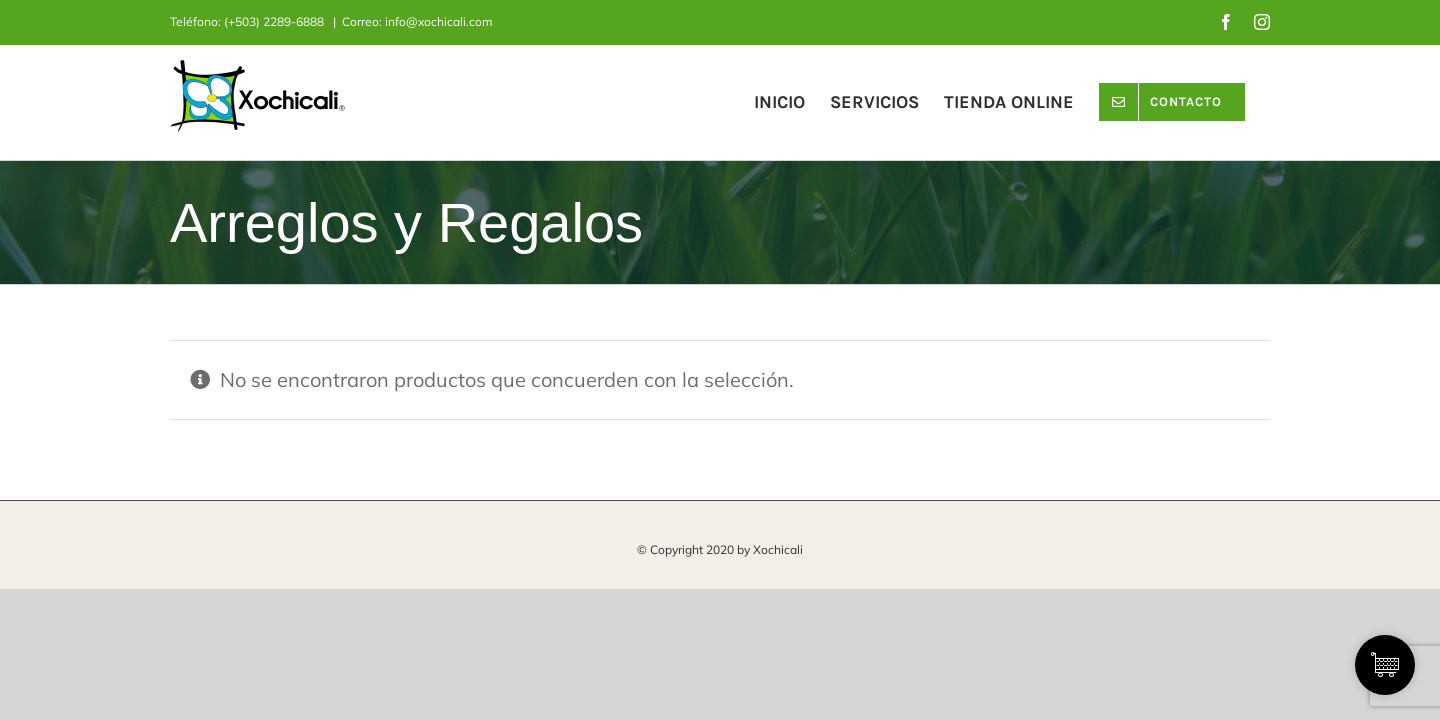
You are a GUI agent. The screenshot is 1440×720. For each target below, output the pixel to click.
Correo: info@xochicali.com (417, 21)
